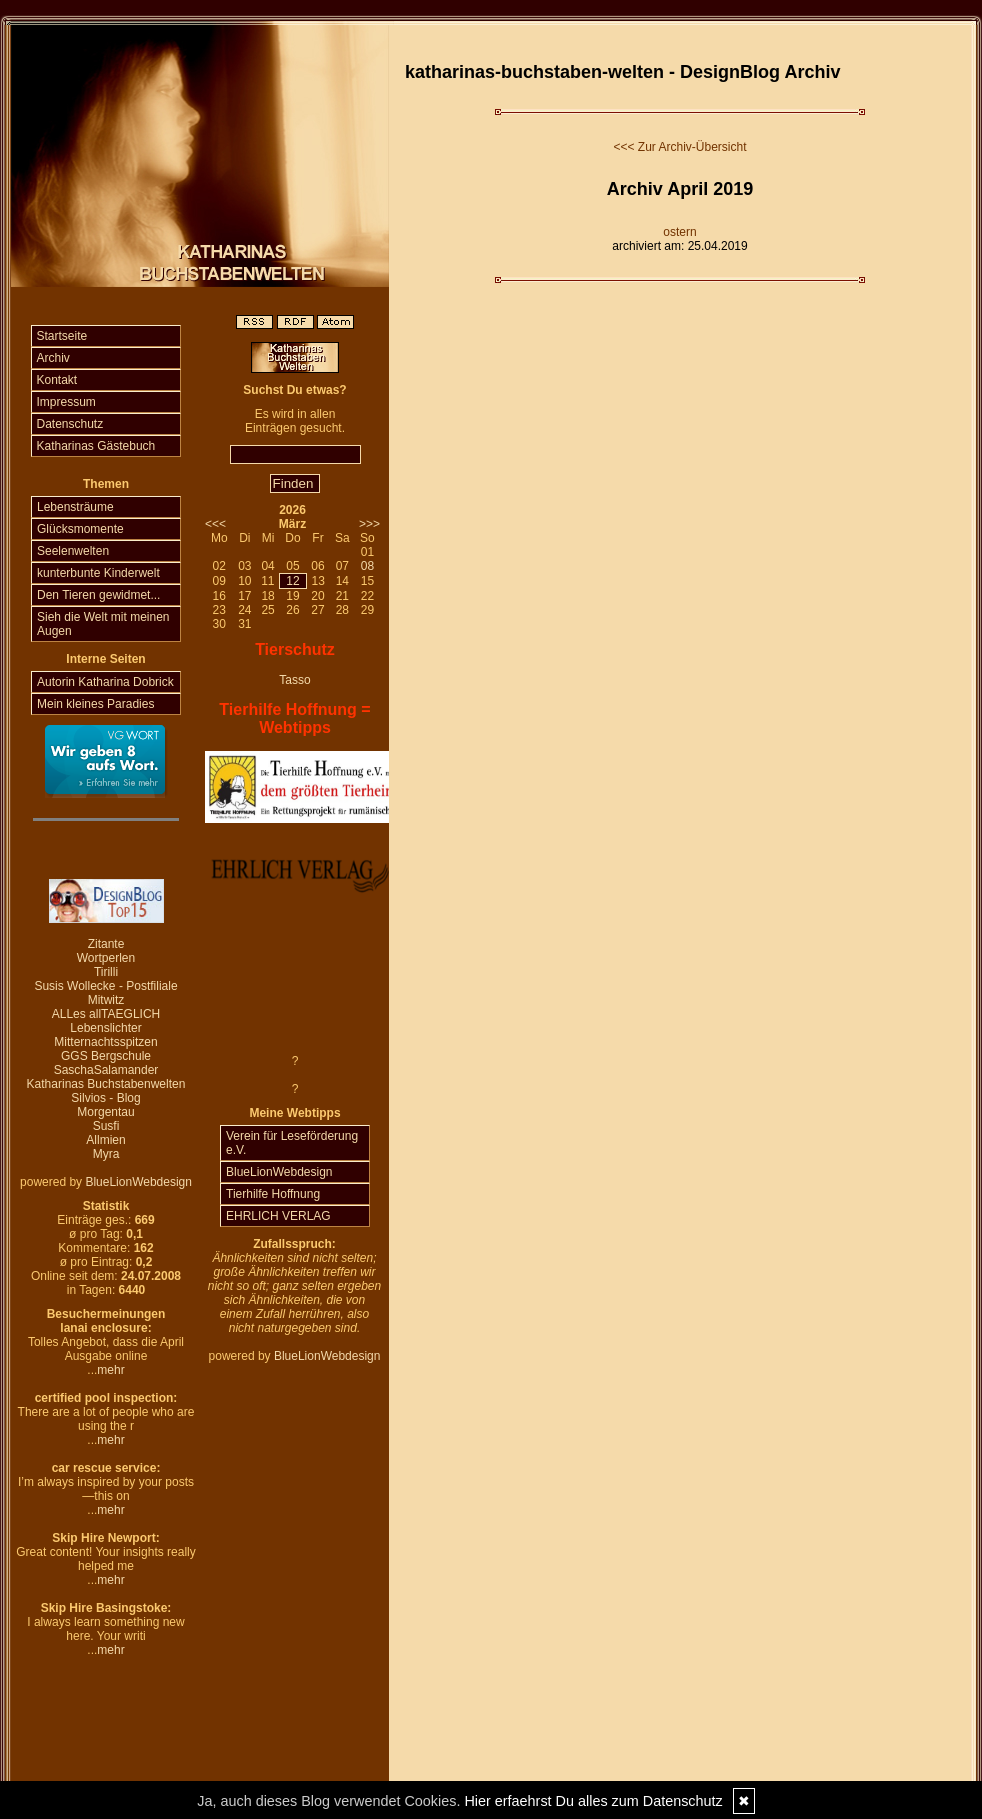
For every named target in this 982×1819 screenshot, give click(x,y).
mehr (110, 1370)
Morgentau (105, 1112)
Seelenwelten (73, 551)
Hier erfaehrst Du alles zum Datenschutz (593, 1801)
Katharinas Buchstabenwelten (106, 1084)
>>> (369, 524)
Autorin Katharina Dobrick (105, 682)
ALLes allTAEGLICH (106, 1014)
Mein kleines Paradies (95, 704)
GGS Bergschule (106, 1056)
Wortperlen (106, 958)
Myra (106, 1154)
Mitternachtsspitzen (105, 1042)
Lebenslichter (105, 1028)
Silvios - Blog (105, 1098)
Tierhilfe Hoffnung (273, 1194)
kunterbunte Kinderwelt (98, 573)
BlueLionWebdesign (138, 1182)
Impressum (66, 402)
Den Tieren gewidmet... (98, 595)
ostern (679, 232)
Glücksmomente (80, 529)
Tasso (294, 680)
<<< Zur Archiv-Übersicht (679, 147)
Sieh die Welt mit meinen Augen (103, 624)
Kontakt (57, 380)
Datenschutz (70, 424)
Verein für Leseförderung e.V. (292, 1143)
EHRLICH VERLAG (278, 1216)
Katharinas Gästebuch (96, 446)
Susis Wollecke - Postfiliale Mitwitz (105, 993)
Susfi (106, 1126)
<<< (215, 524)
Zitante (106, 944)
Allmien (105, 1140)
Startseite (62, 336)
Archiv (53, 358)
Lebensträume (75, 507)
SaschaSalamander (106, 1070)
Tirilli (106, 972)
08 (367, 566)
